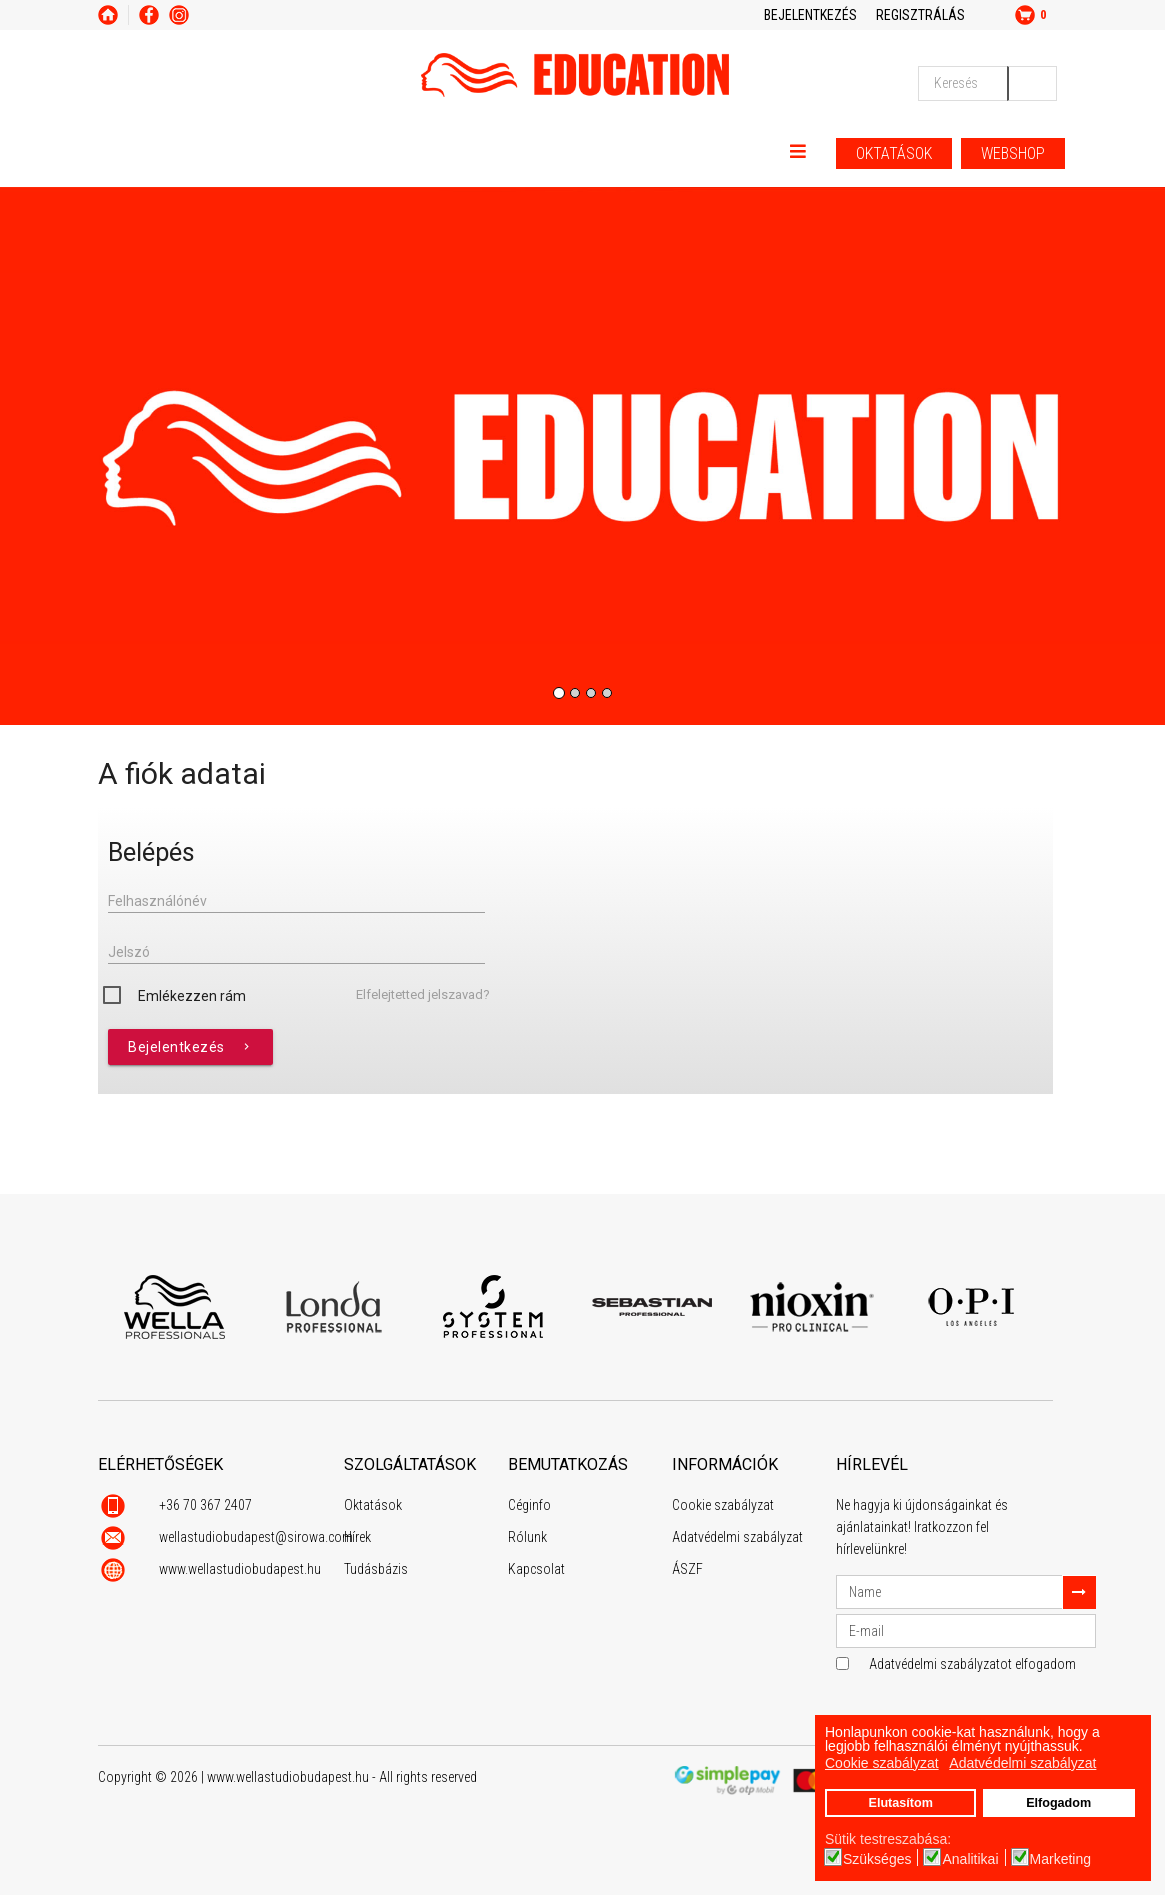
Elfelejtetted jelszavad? (423, 994)
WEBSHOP (1013, 153)
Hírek (357, 1537)
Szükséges (877, 1859)
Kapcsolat (536, 1569)
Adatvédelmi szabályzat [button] (1022, 1763)
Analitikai (970, 1859)
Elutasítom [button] (900, 1803)
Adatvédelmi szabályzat (737, 1537)
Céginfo (529, 1505)
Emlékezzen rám (192, 996)
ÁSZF (687, 1569)
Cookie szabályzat (723, 1505)
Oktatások (373, 1505)
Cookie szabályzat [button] (882, 1763)
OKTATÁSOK (894, 153)
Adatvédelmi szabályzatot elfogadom (972, 1664)
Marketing (1060, 1859)
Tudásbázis (376, 1569)
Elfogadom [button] (1058, 1803)
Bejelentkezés (190, 1047)
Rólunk (527, 1537)
